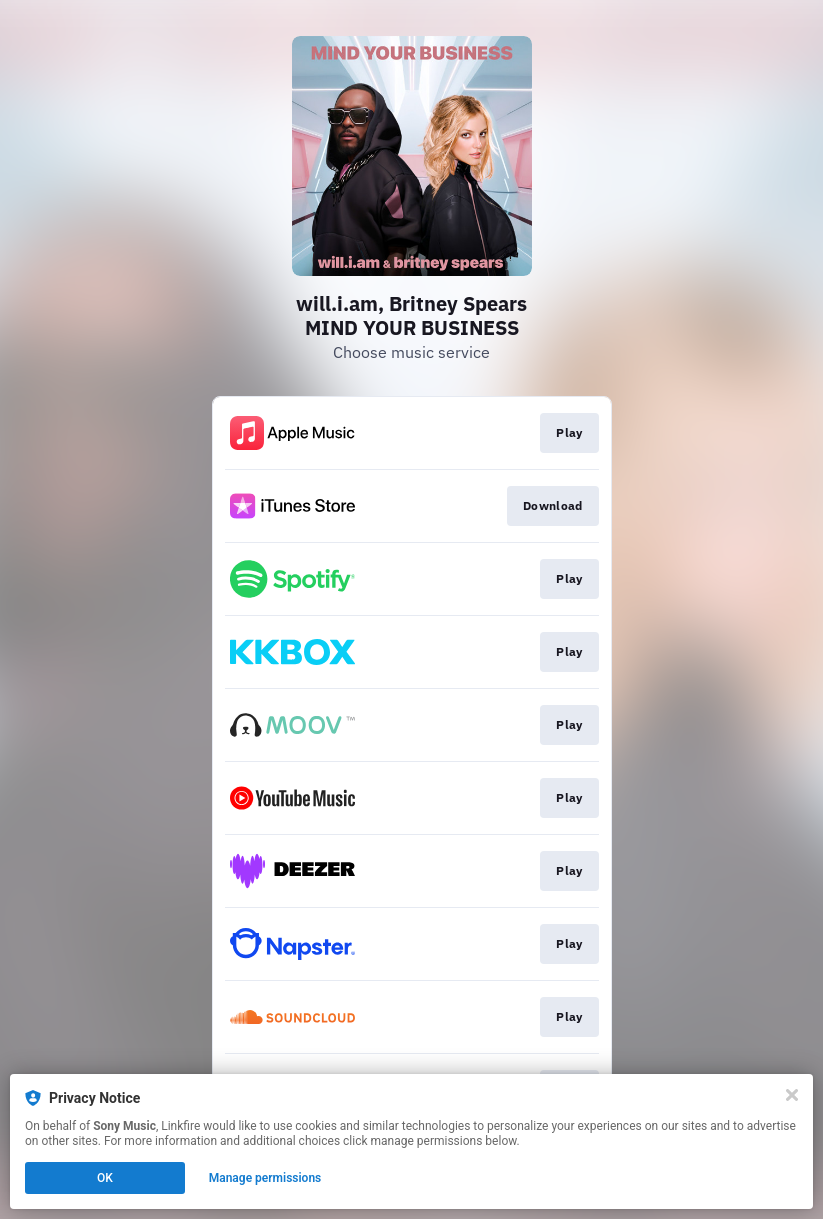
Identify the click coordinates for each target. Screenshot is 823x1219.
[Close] (792, 1095)
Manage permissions (265, 1178)
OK (105, 1178)
